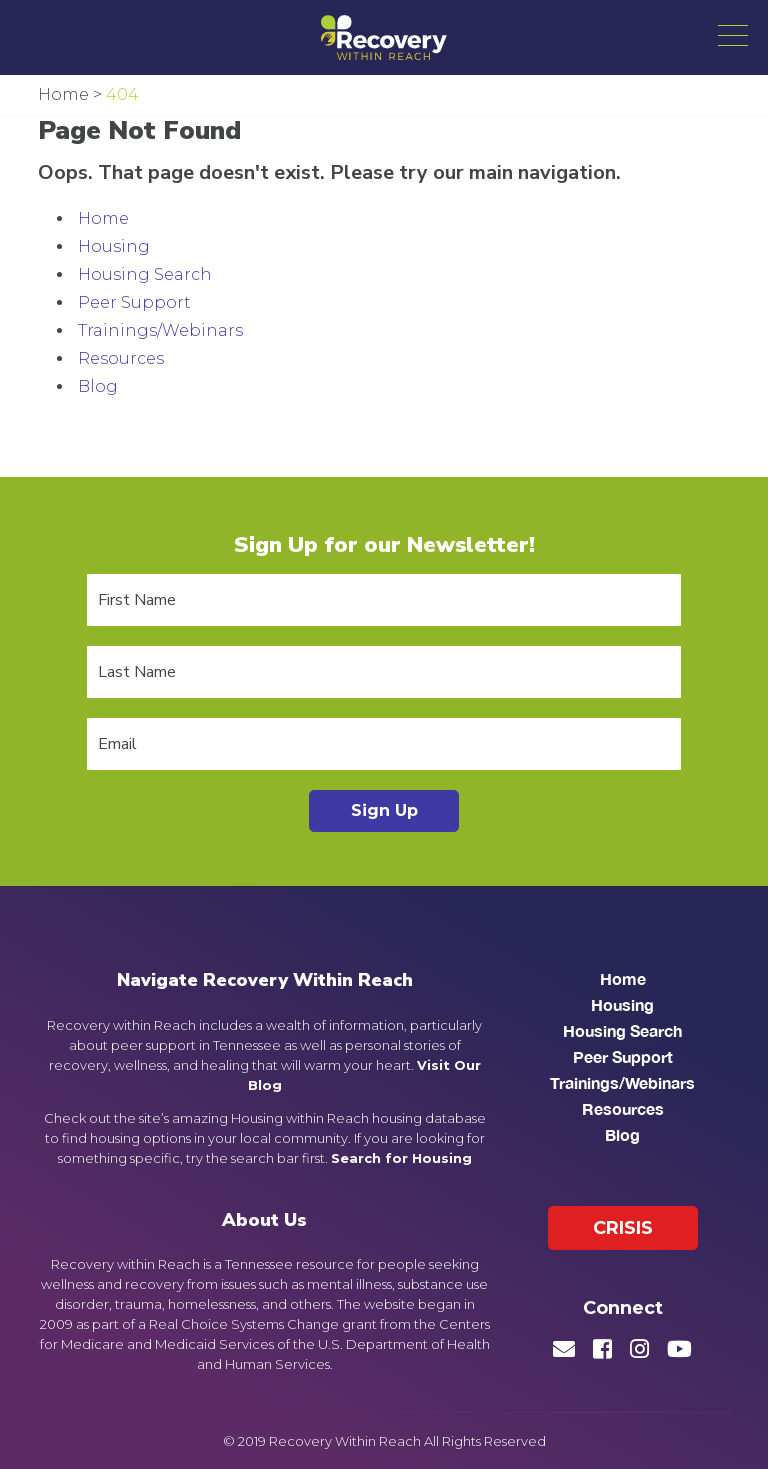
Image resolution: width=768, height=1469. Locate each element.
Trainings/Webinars (160, 330)
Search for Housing (401, 1158)
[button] (733, 35)
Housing (114, 246)
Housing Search (145, 274)
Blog (98, 386)
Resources (121, 358)
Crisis (623, 1228)
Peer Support (134, 302)
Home (103, 218)
